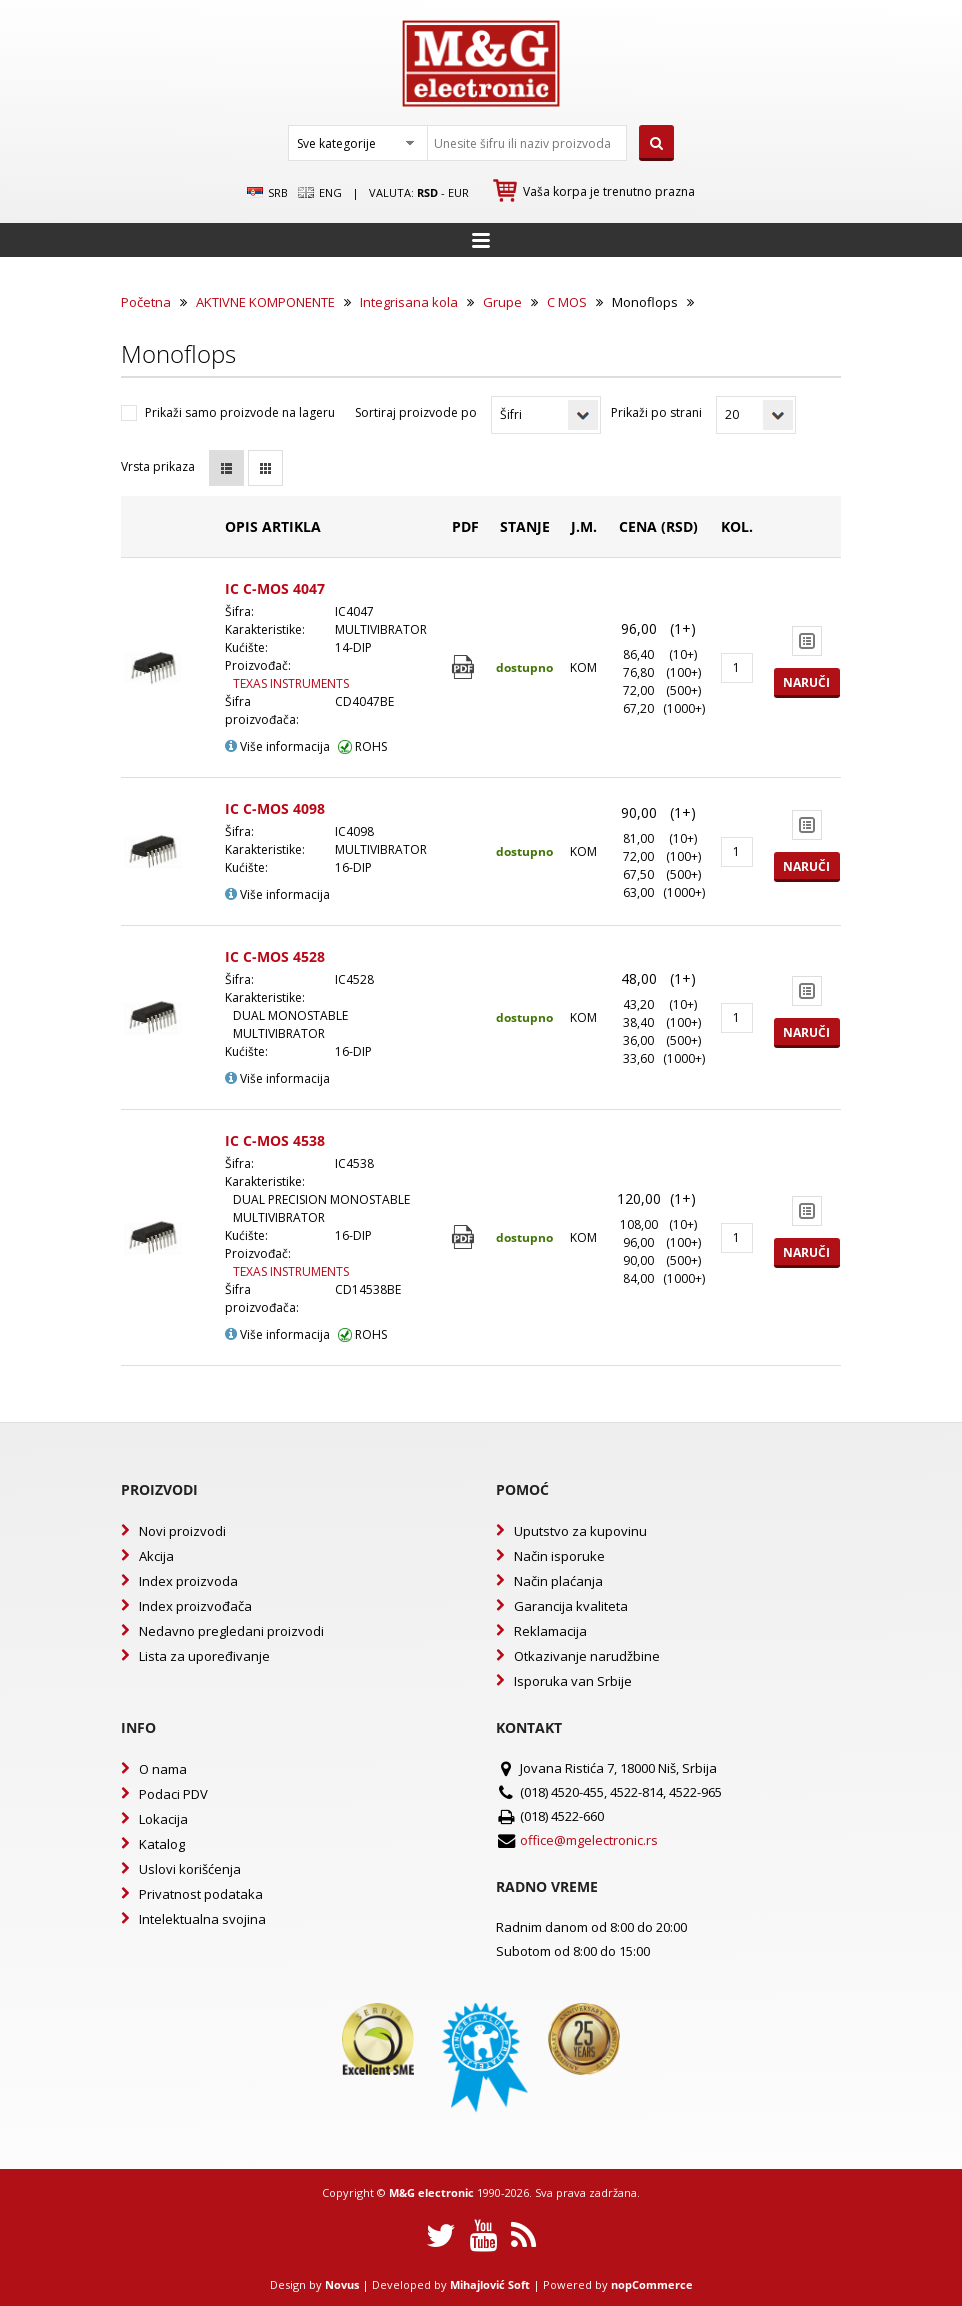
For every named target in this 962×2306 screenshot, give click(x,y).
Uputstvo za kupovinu (580, 1531)
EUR (458, 192)
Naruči (806, 682)
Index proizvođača (195, 1606)
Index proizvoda (188, 1581)
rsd (427, 192)
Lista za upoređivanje (204, 1656)
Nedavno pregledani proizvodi (231, 1631)
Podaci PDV (173, 1794)
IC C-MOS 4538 (275, 1140)
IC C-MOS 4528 (275, 956)
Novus (342, 2284)
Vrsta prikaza (158, 466)
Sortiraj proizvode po (416, 412)
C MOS (567, 302)
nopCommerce (652, 2284)
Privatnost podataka (201, 1894)
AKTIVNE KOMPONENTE (265, 302)
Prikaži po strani (656, 412)
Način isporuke (559, 1556)
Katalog (162, 1844)
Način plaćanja (558, 1581)
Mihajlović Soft (490, 2284)
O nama (163, 1769)
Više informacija (277, 746)
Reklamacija (550, 1631)
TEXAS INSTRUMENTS (291, 683)
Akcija (156, 1556)
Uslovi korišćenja (190, 1869)
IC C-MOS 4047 (275, 588)
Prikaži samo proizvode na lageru (240, 412)
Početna (146, 302)
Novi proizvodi (182, 1531)
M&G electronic (431, 2192)
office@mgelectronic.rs (589, 1840)
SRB (267, 193)
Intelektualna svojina (202, 1919)
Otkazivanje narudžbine (587, 1656)
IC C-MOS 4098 (275, 808)
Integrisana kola (409, 302)
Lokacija (163, 1819)
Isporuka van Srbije (573, 1681)
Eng (320, 193)
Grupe (502, 302)
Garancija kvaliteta (571, 1606)
